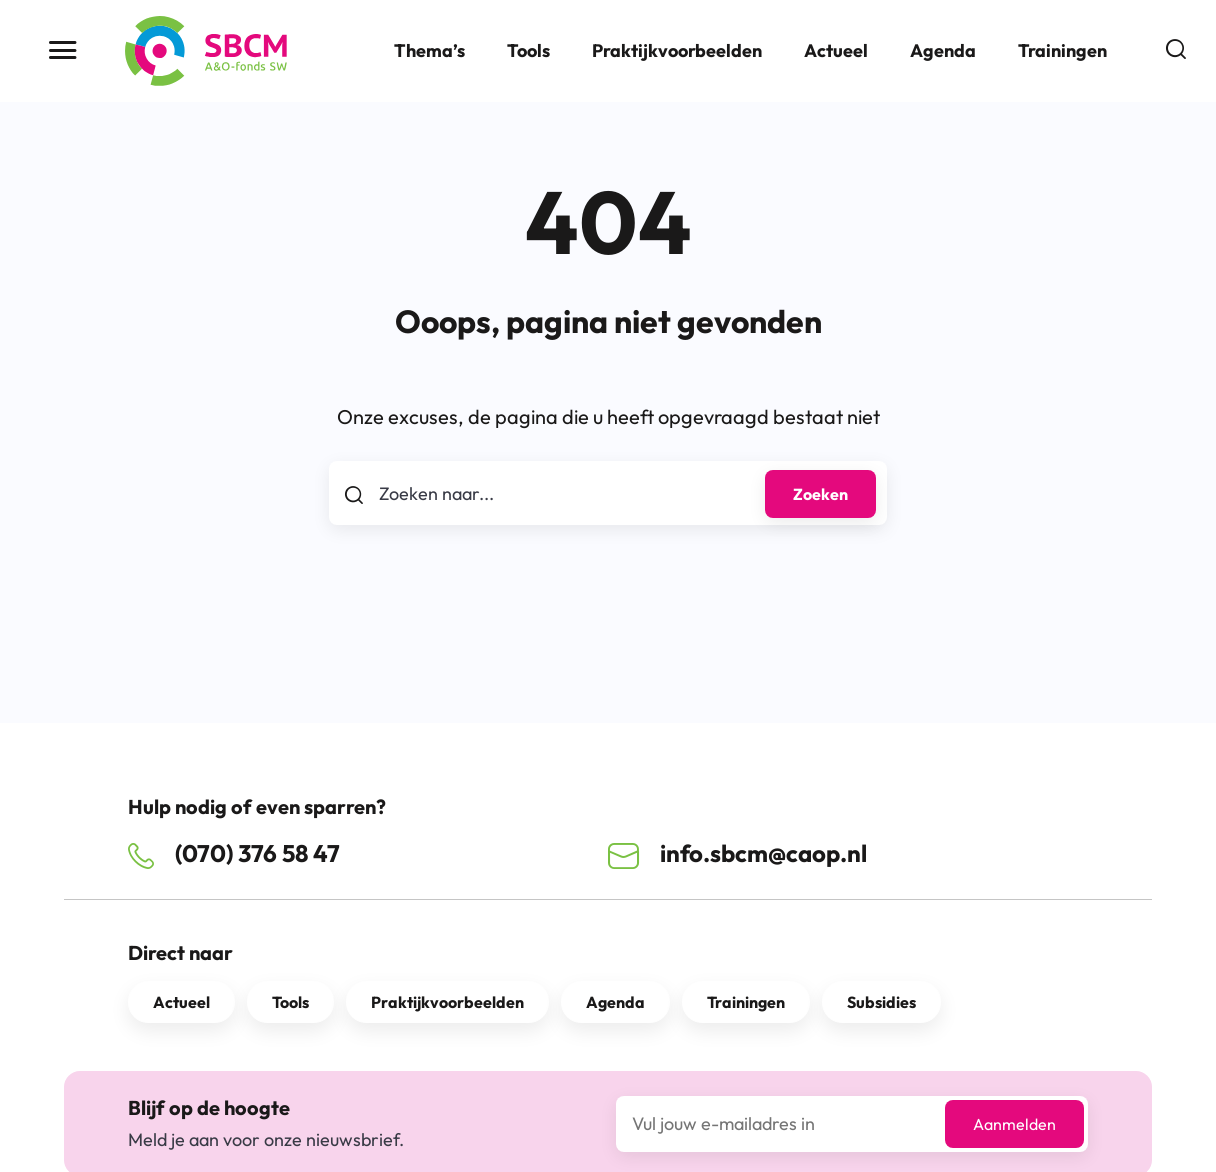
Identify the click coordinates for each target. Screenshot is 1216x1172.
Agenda (943, 50)
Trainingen (1062, 50)
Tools (528, 50)
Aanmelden (1014, 1124)
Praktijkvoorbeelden (677, 50)
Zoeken (820, 494)
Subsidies (881, 1002)
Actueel (836, 50)
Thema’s (429, 50)
